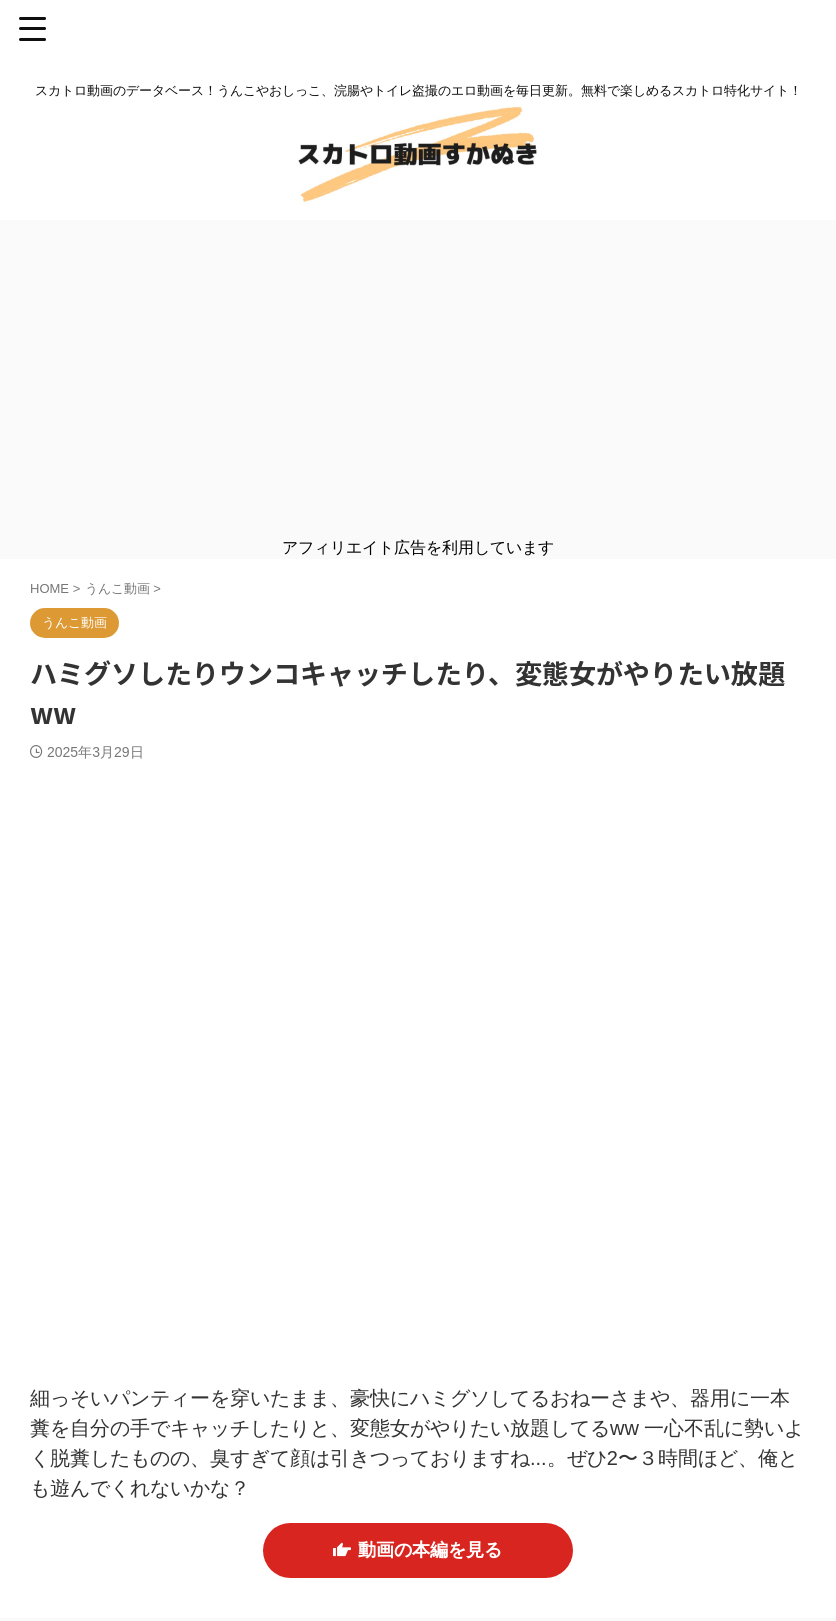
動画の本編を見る (417, 1552)
